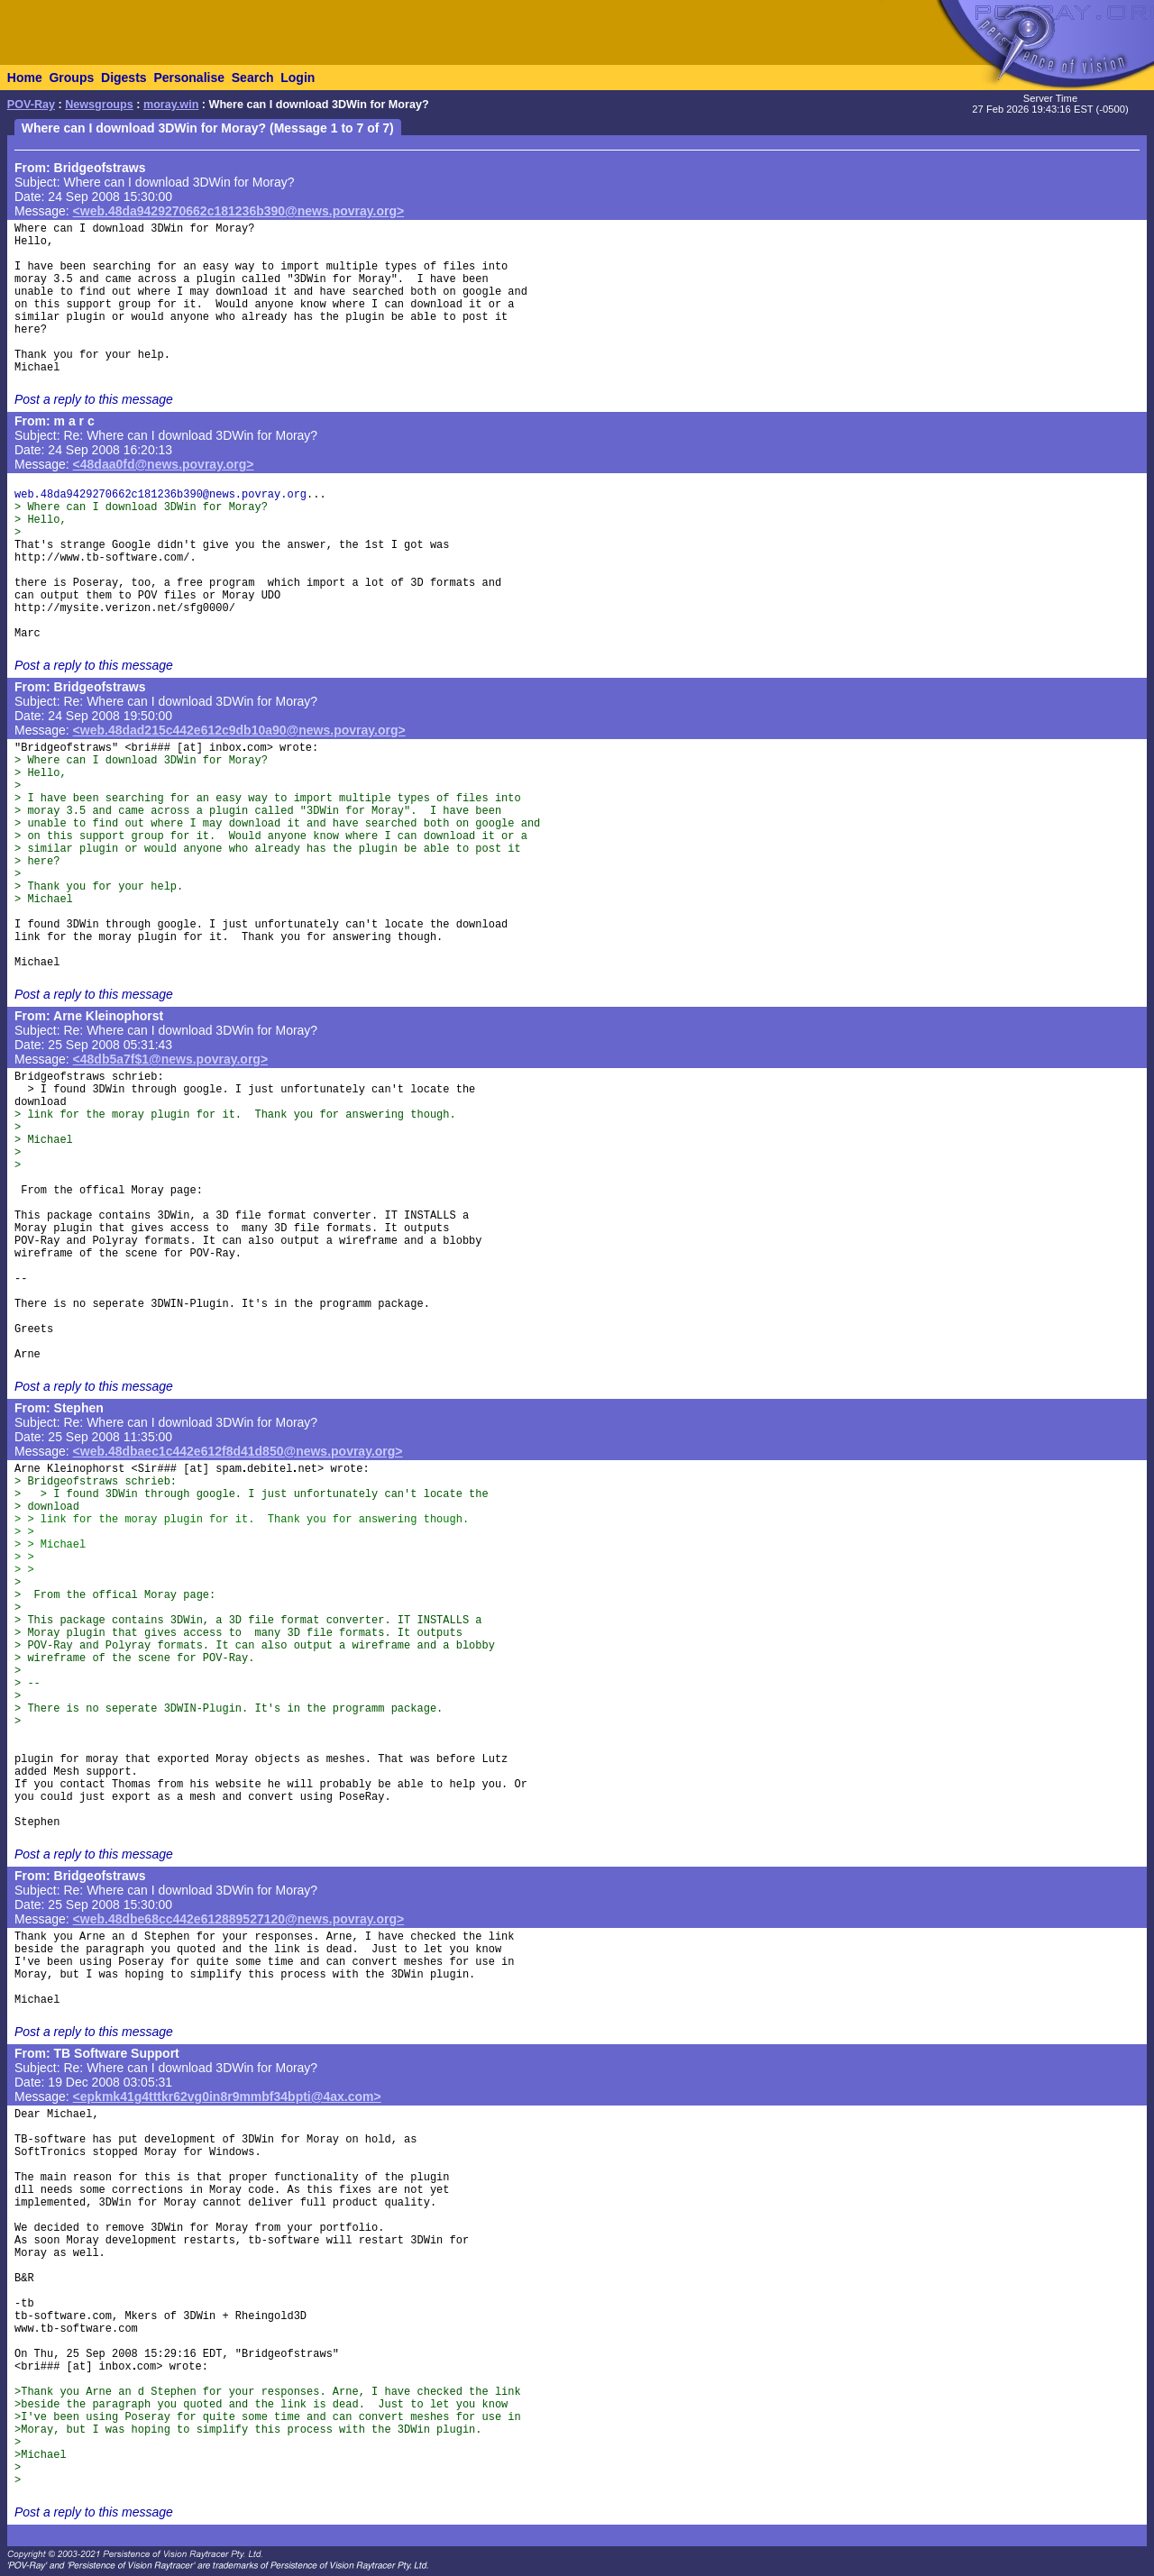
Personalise (188, 77)
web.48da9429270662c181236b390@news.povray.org (160, 495)
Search (253, 77)
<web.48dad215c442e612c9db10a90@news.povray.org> (239, 730)
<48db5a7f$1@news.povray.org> (171, 1059)
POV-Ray (31, 104)
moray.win (170, 104)
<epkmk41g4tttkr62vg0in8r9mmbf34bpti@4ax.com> (227, 2096)
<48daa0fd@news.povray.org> (163, 464)
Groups (71, 77)
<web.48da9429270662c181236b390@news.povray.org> (239, 211)
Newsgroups (99, 104)
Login (297, 77)
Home (24, 77)
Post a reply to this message (93, 399)
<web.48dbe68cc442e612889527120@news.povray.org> (239, 1919)
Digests (124, 77)
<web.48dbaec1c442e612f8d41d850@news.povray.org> (238, 1451)
